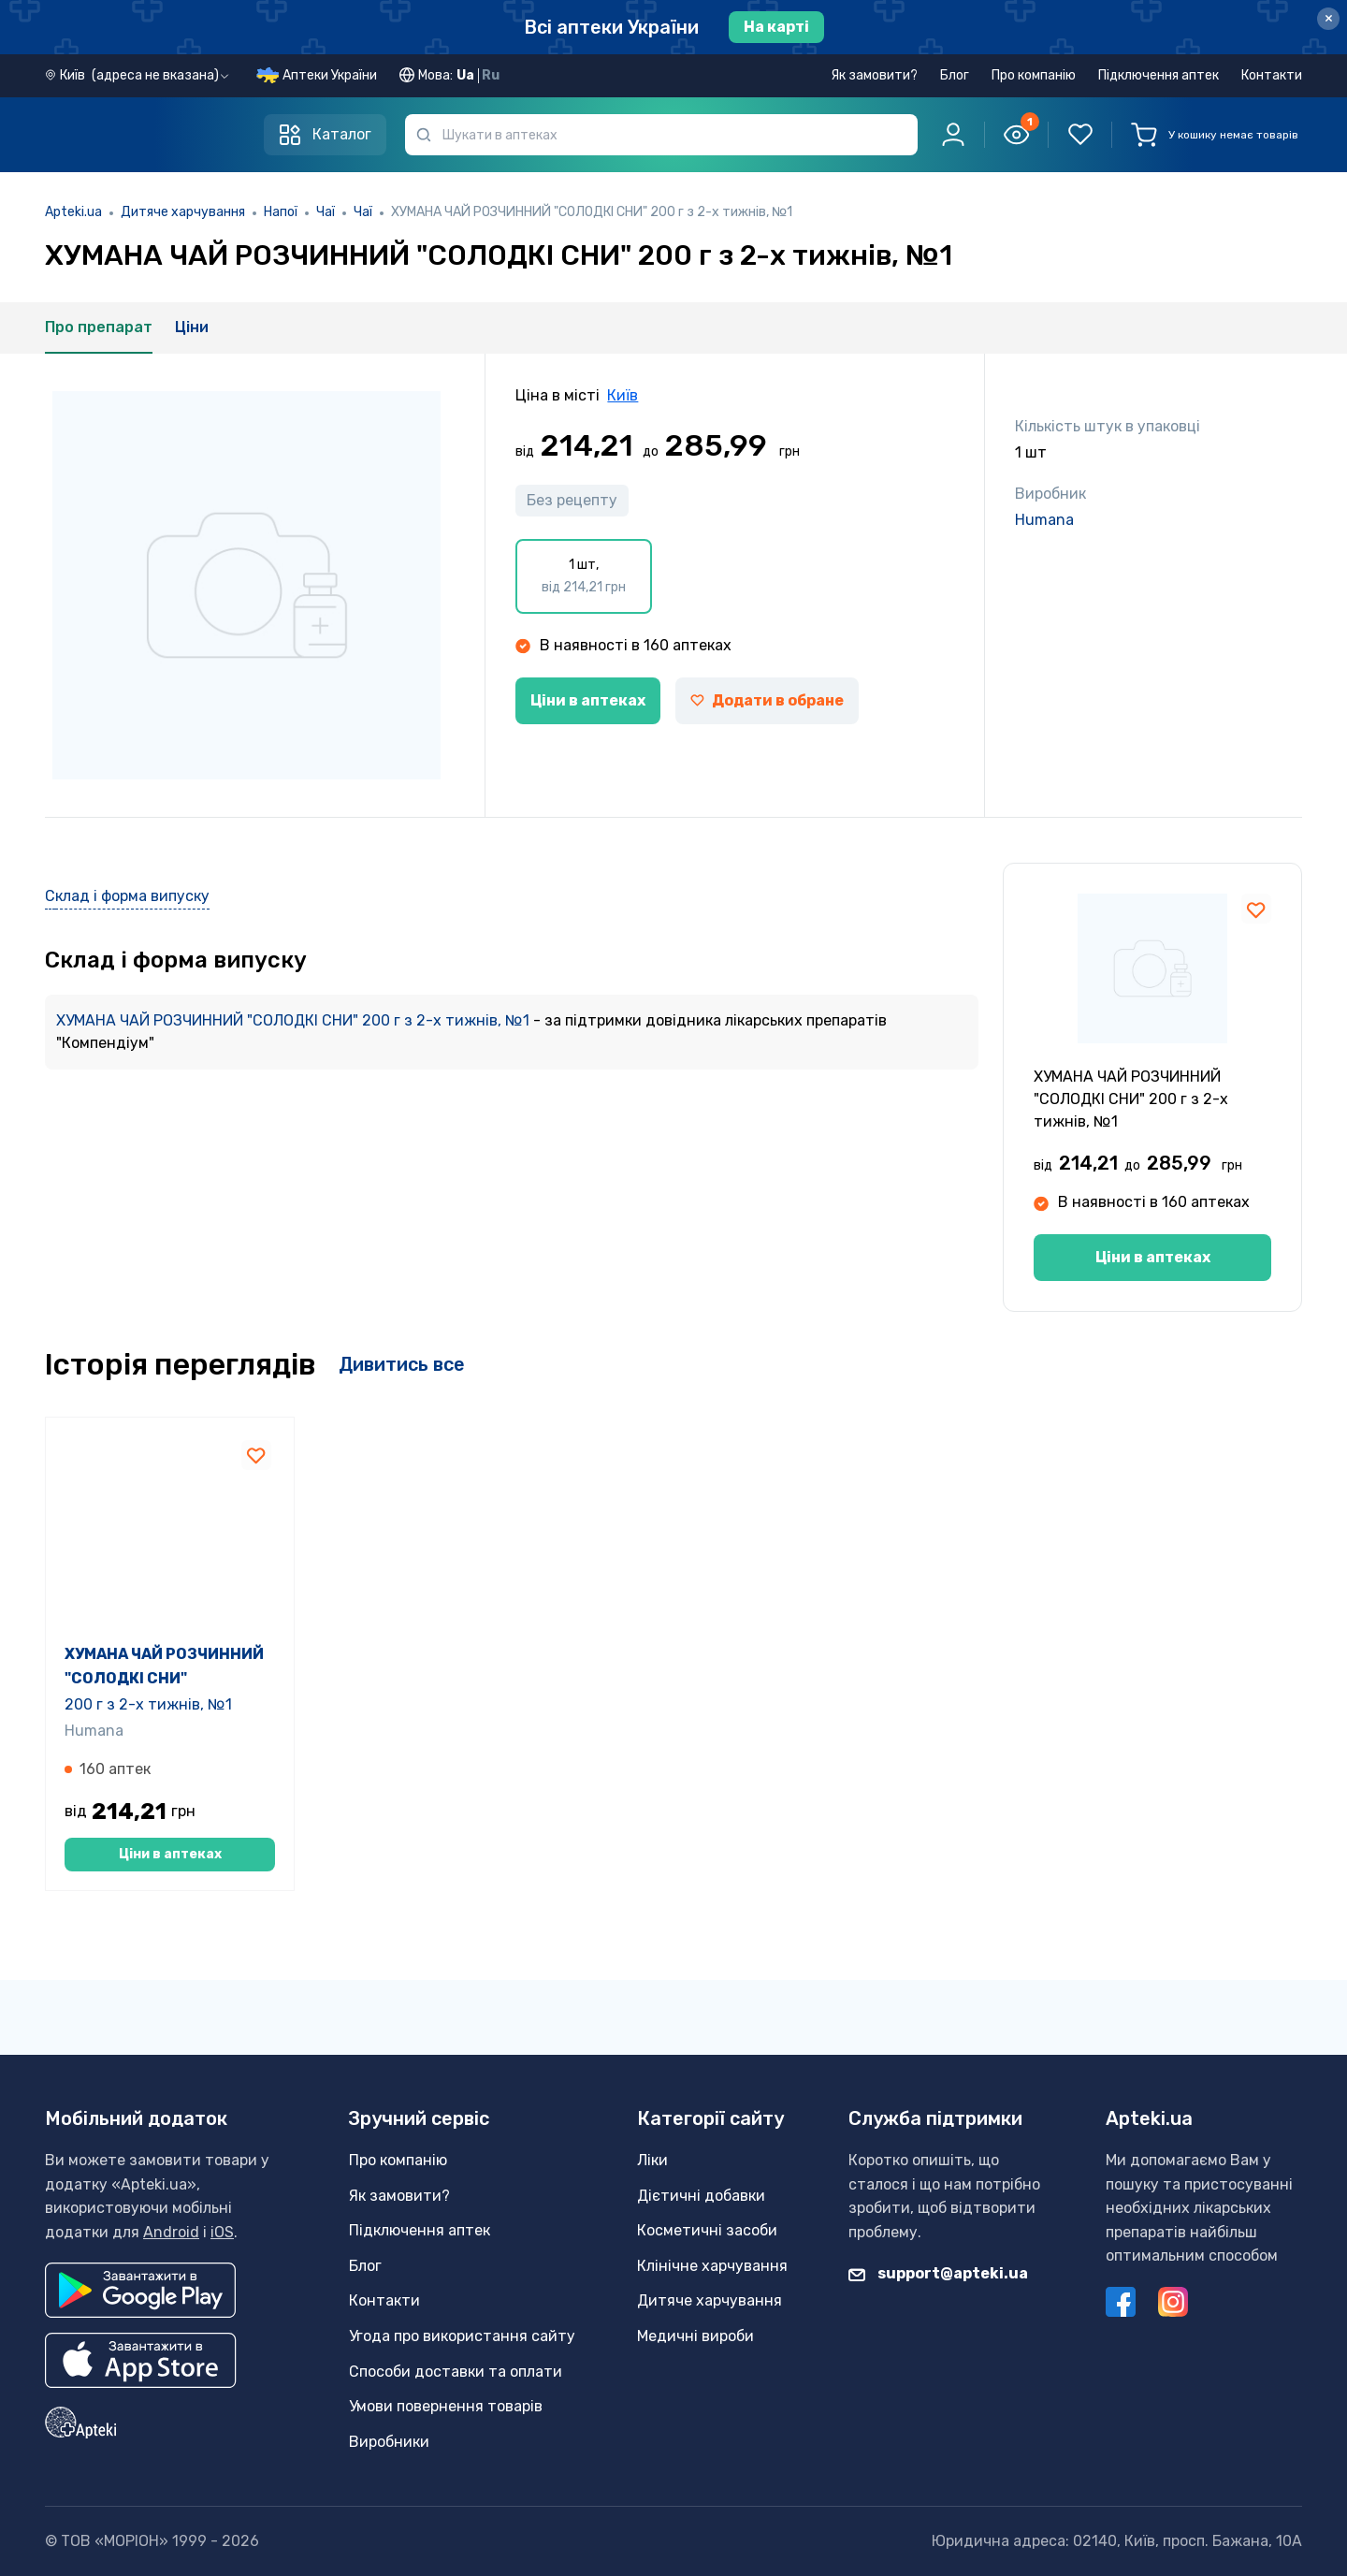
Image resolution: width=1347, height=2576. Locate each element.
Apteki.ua (73, 212)
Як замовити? (874, 75)
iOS (222, 2232)
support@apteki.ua (938, 2274)
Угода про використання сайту (462, 2336)
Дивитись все (402, 1364)
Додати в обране (767, 700)
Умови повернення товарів (446, 2406)
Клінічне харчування (712, 2266)
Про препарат (98, 327)
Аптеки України (329, 75)
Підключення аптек (1158, 75)
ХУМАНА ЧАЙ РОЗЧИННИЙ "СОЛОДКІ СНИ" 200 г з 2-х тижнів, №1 (294, 1020)
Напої (280, 212)
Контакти (1271, 75)
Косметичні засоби (707, 2230)
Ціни (192, 327)
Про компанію (1034, 75)
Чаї (325, 212)
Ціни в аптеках (587, 700)
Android (171, 2232)
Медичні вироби (695, 2336)
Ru (491, 75)
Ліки (652, 2160)
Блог (954, 75)
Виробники (389, 2442)
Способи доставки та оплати (455, 2371)
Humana (1044, 520)
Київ (622, 395)
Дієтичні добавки (701, 2196)
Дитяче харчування (183, 212)
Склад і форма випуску (127, 896)
